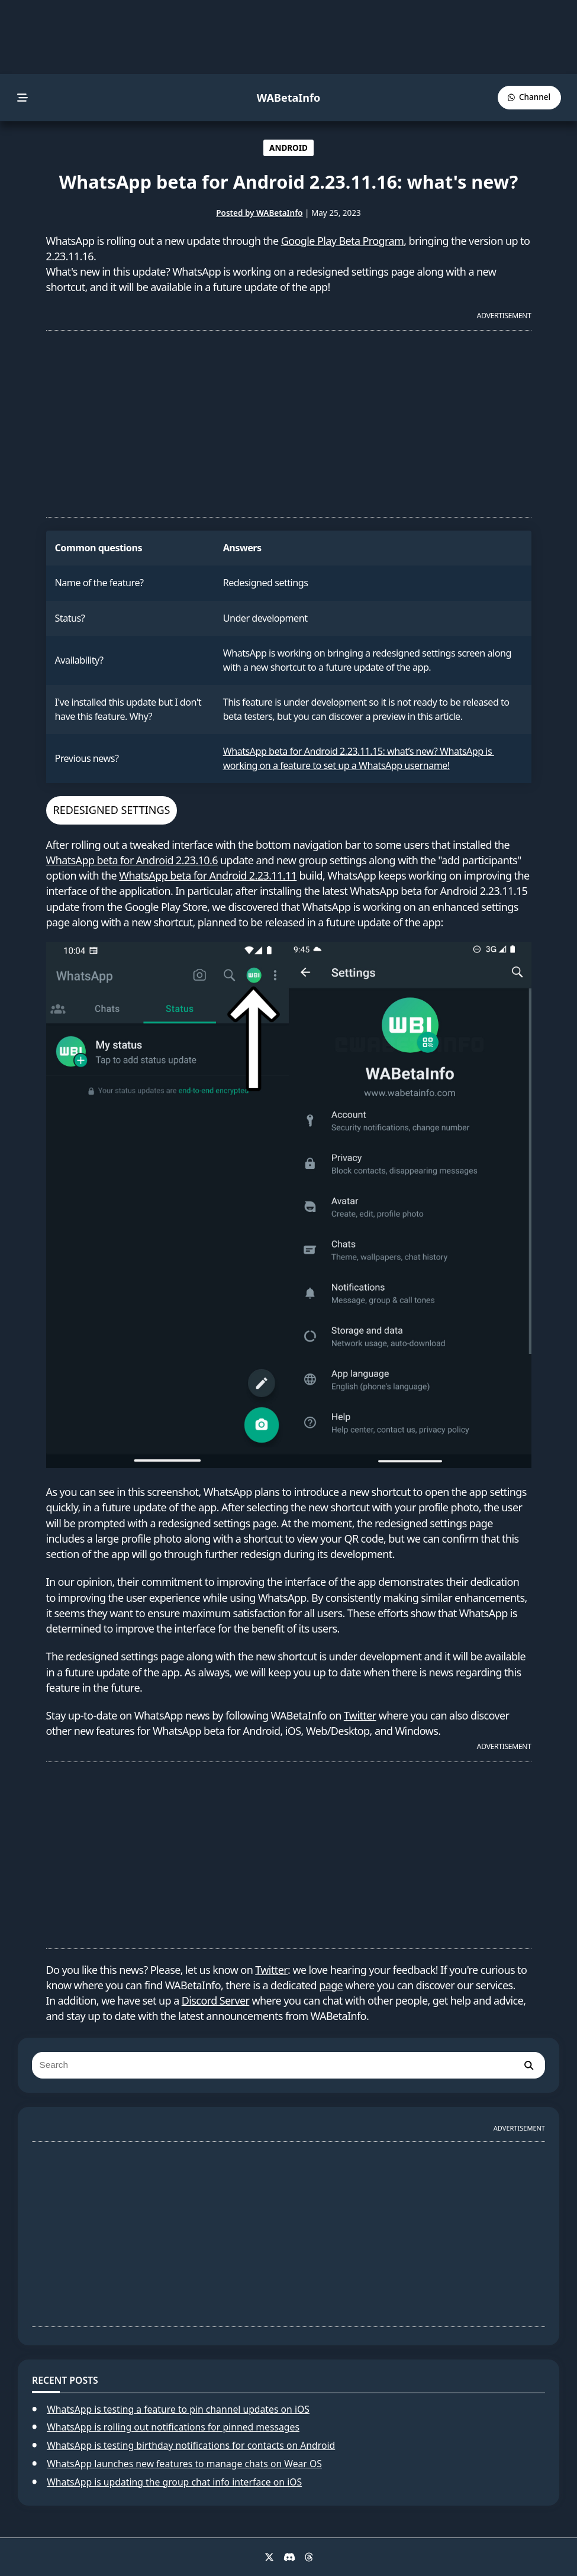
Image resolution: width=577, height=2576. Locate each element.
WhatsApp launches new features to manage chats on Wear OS (184, 2463)
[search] (528, 2065)
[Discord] (289, 2557)
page (331, 1985)
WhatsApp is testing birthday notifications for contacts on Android (191, 2445)
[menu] (23, 98)
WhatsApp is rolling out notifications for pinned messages (173, 2426)
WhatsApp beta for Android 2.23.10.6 (132, 860)
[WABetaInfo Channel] (529, 97)
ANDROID (288, 148)
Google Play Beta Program (342, 241)
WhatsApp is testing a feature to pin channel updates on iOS (178, 2409)
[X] (269, 2557)
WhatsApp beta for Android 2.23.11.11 (207, 875)
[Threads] (309, 2557)
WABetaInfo (288, 98)
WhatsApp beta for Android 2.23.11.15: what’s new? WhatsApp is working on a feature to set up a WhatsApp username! (358, 758)
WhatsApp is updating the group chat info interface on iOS (174, 2481)
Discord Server (216, 2000)
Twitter (360, 1715)
